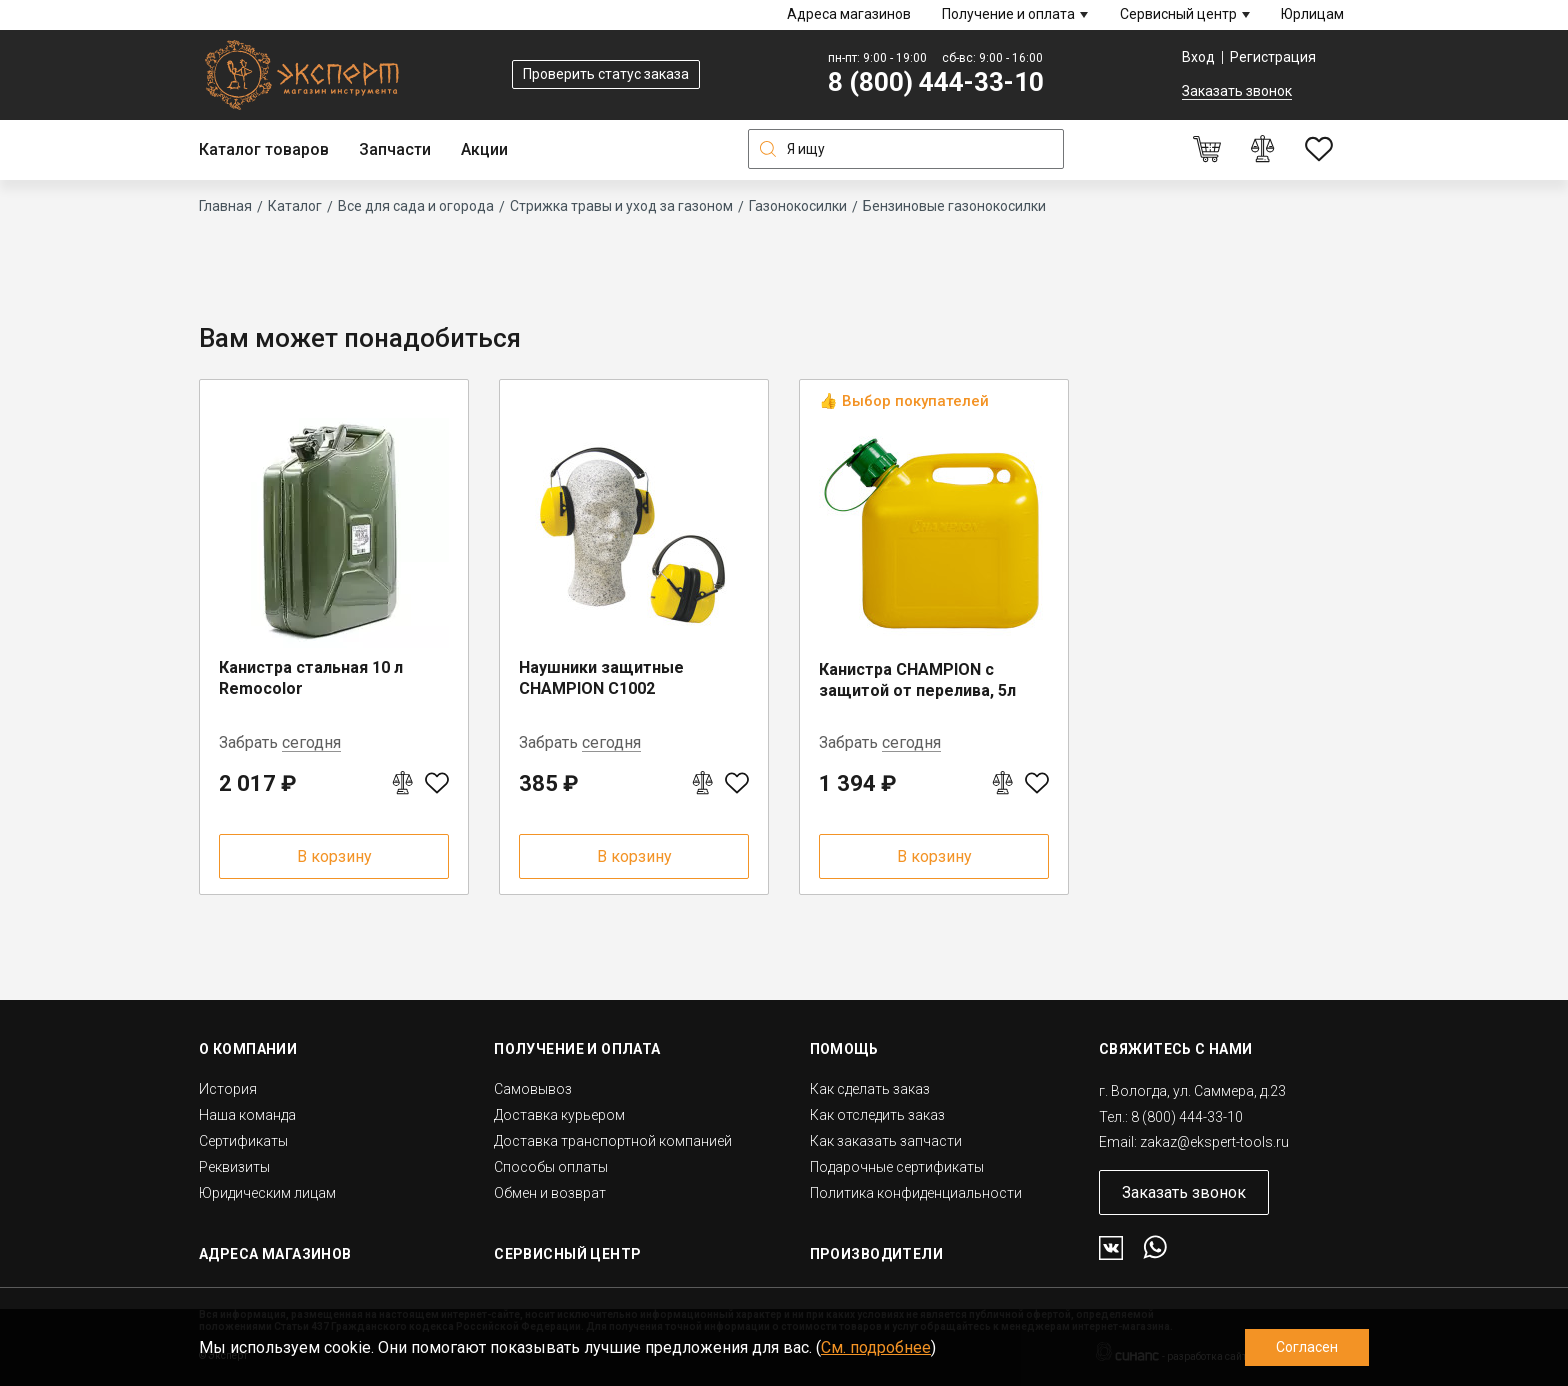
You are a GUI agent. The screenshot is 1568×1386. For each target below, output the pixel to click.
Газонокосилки (798, 206)
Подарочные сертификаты (897, 1167)
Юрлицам (1312, 14)
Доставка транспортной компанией (613, 1141)
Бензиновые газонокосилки (954, 206)
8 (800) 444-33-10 (936, 82)
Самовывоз (533, 1089)
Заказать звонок (1237, 91)
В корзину (334, 856)
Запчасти (395, 149)
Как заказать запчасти (886, 1141)
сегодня (311, 743)
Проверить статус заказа (606, 74)
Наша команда (247, 1115)
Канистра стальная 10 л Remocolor (311, 678)
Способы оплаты (551, 1167)
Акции (484, 149)
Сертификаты (243, 1141)
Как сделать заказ (870, 1089)
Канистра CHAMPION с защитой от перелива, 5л (917, 680)
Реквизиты (234, 1167)
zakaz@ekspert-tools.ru (1214, 1142)
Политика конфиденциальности (916, 1193)
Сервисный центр (1178, 14)
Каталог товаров (264, 149)
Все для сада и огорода (416, 206)
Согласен (1307, 1347)
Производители (876, 1254)
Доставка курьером (559, 1115)
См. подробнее (876, 1347)
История (228, 1089)
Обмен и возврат (550, 1193)
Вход (1198, 57)
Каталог (295, 206)
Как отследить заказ (877, 1115)
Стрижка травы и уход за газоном (621, 206)
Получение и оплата (1008, 14)
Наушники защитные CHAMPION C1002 (601, 678)
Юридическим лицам (267, 1193)
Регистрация (1273, 57)
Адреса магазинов (849, 14)
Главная (225, 206)
